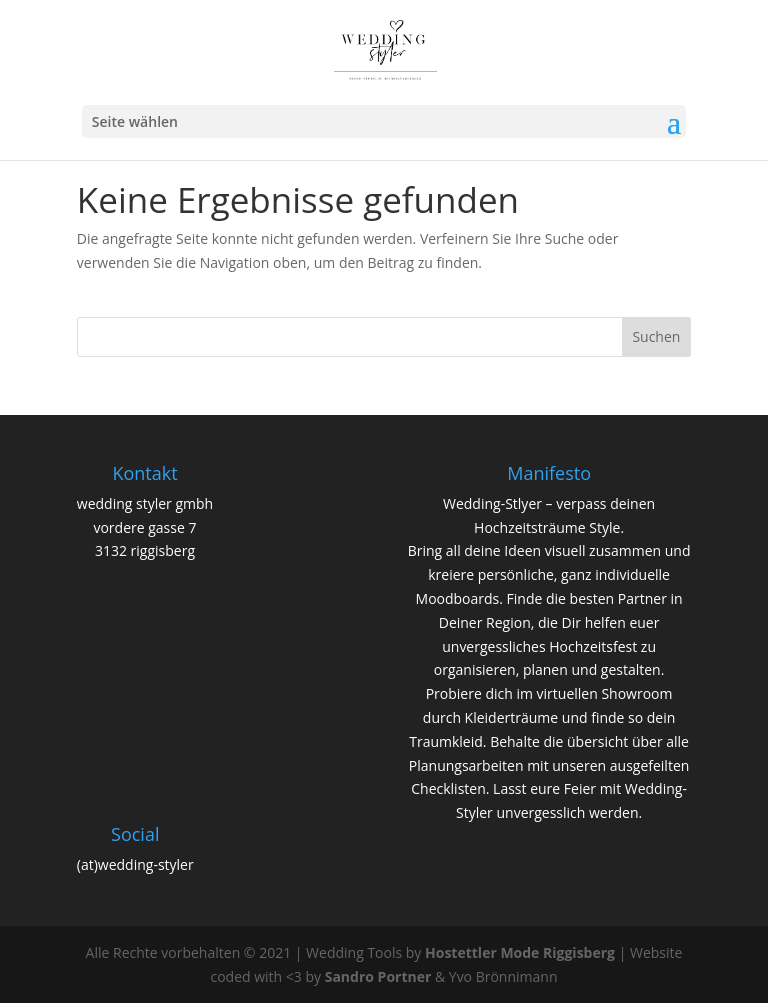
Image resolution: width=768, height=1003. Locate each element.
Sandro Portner (378, 976)
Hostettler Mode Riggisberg (520, 952)
